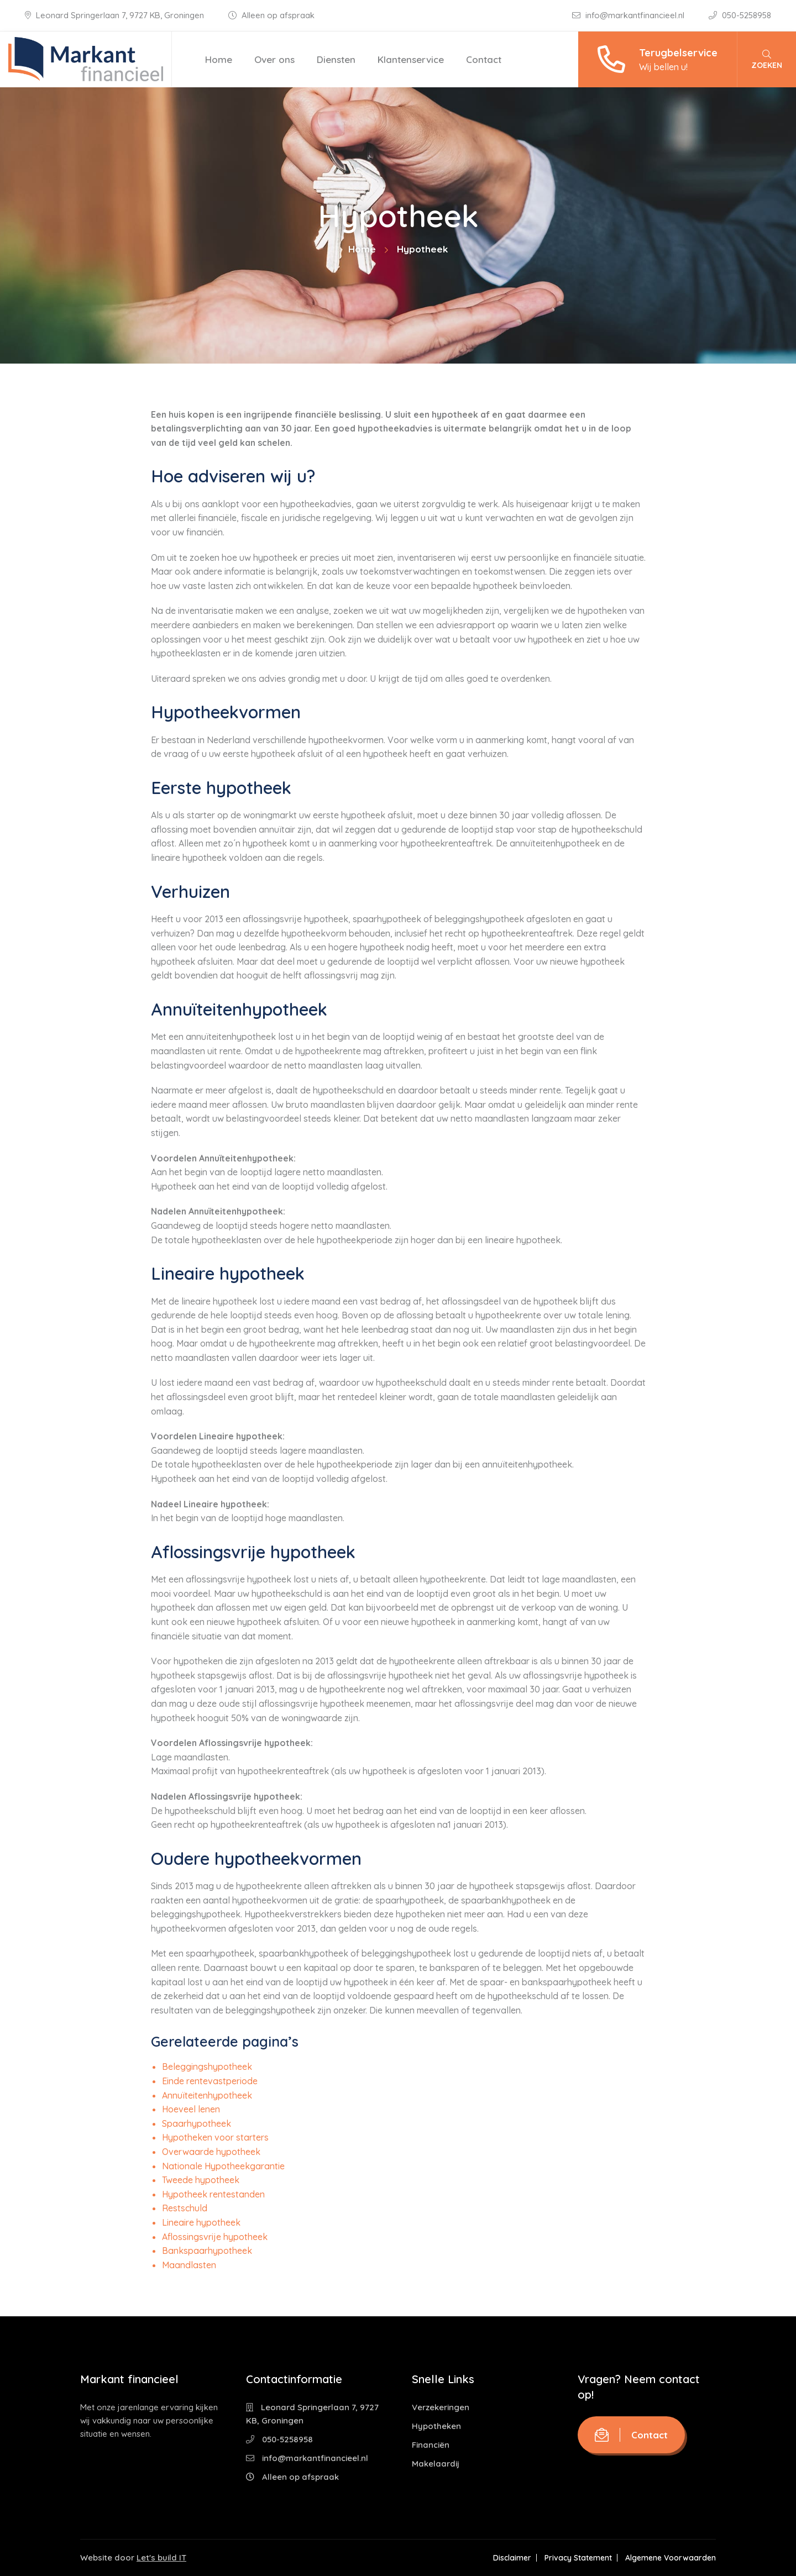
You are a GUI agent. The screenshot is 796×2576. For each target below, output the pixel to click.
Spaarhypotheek (196, 2123)
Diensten (336, 59)
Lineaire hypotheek (201, 2222)
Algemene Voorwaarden (670, 2558)
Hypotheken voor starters (215, 2137)
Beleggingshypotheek (207, 2066)
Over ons (274, 59)
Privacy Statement (578, 2558)
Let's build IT (161, 2557)
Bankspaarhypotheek (207, 2250)
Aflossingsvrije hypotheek (215, 2236)
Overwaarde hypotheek (211, 2151)
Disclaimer (512, 2558)
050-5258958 (740, 15)
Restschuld (184, 2208)
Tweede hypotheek (200, 2179)
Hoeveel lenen (191, 2109)
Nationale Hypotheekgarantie (223, 2166)
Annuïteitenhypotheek (207, 2095)
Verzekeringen (440, 2407)
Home (218, 59)
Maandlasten (189, 2264)
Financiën (430, 2445)
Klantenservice (411, 59)
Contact (483, 59)
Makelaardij (435, 2463)
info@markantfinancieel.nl (629, 15)
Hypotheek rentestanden (213, 2194)
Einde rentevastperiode (210, 2080)
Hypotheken (436, 2426)
